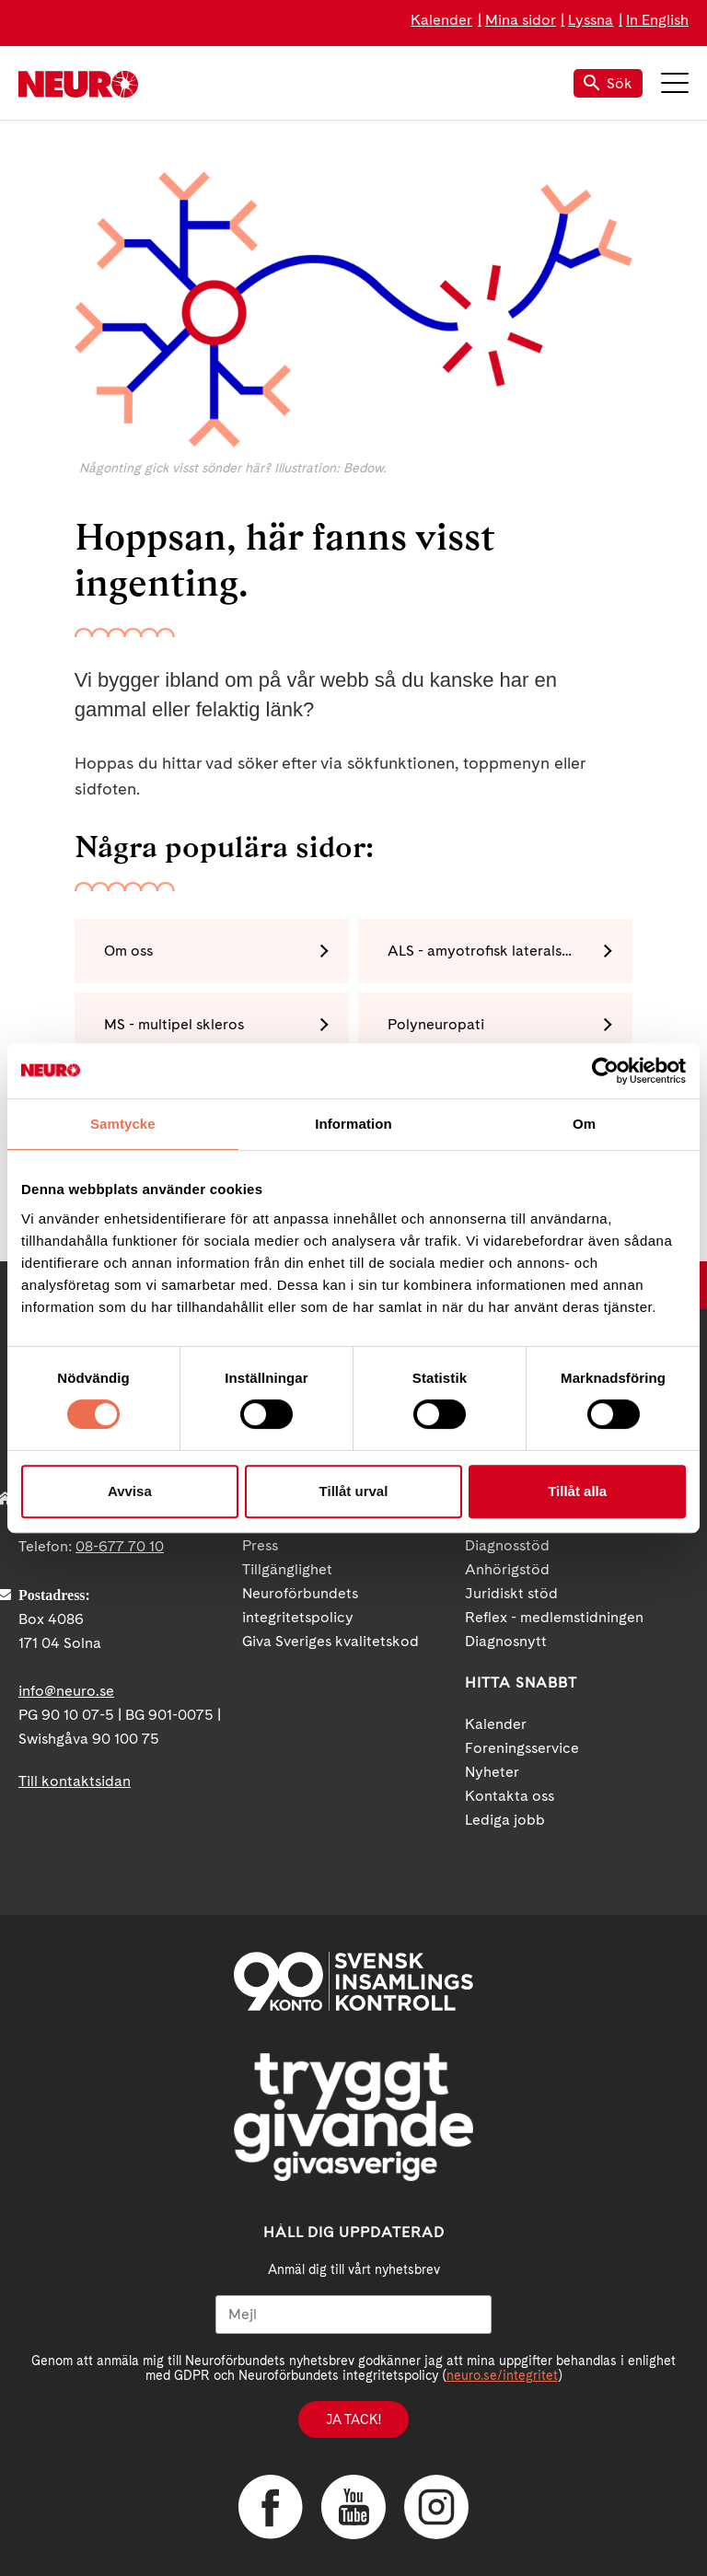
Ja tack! (353, 2419)
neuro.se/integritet (502, 2375)
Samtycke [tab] (123, 1123)
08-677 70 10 (119, 1546)
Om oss (128, 950)
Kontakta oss (509, 1795)
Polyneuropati (436, 1024)
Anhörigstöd (507, 1569)
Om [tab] (584, 1123)
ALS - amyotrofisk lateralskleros (495, 950)
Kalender (441, 20)
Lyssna (590, 20)
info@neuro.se (66, 1691)
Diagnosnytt (506, 1641)
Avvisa (130, 1491)
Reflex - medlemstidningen (554, 1617)
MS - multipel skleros (174, 1024)
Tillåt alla (577, 1491)
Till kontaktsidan (74, 1781)
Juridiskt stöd (511, 1593)
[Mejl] (353, 2314)
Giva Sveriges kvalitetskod (330, 1641)
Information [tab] (353, 1123)
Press (260, 1545)
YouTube (353, 2507)
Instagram (436, 2507)
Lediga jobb (505, 1819)
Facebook (270, 2507)
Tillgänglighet (287, 1569)
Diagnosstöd (507, 1545)
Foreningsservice (522, 1748)
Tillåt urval (353, 1491)
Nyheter (492, 1772)
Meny (675, 83)
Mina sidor (520, 20)
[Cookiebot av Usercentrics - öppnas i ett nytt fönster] (605, 1071)
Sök (608, 83)
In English (657, 20)
